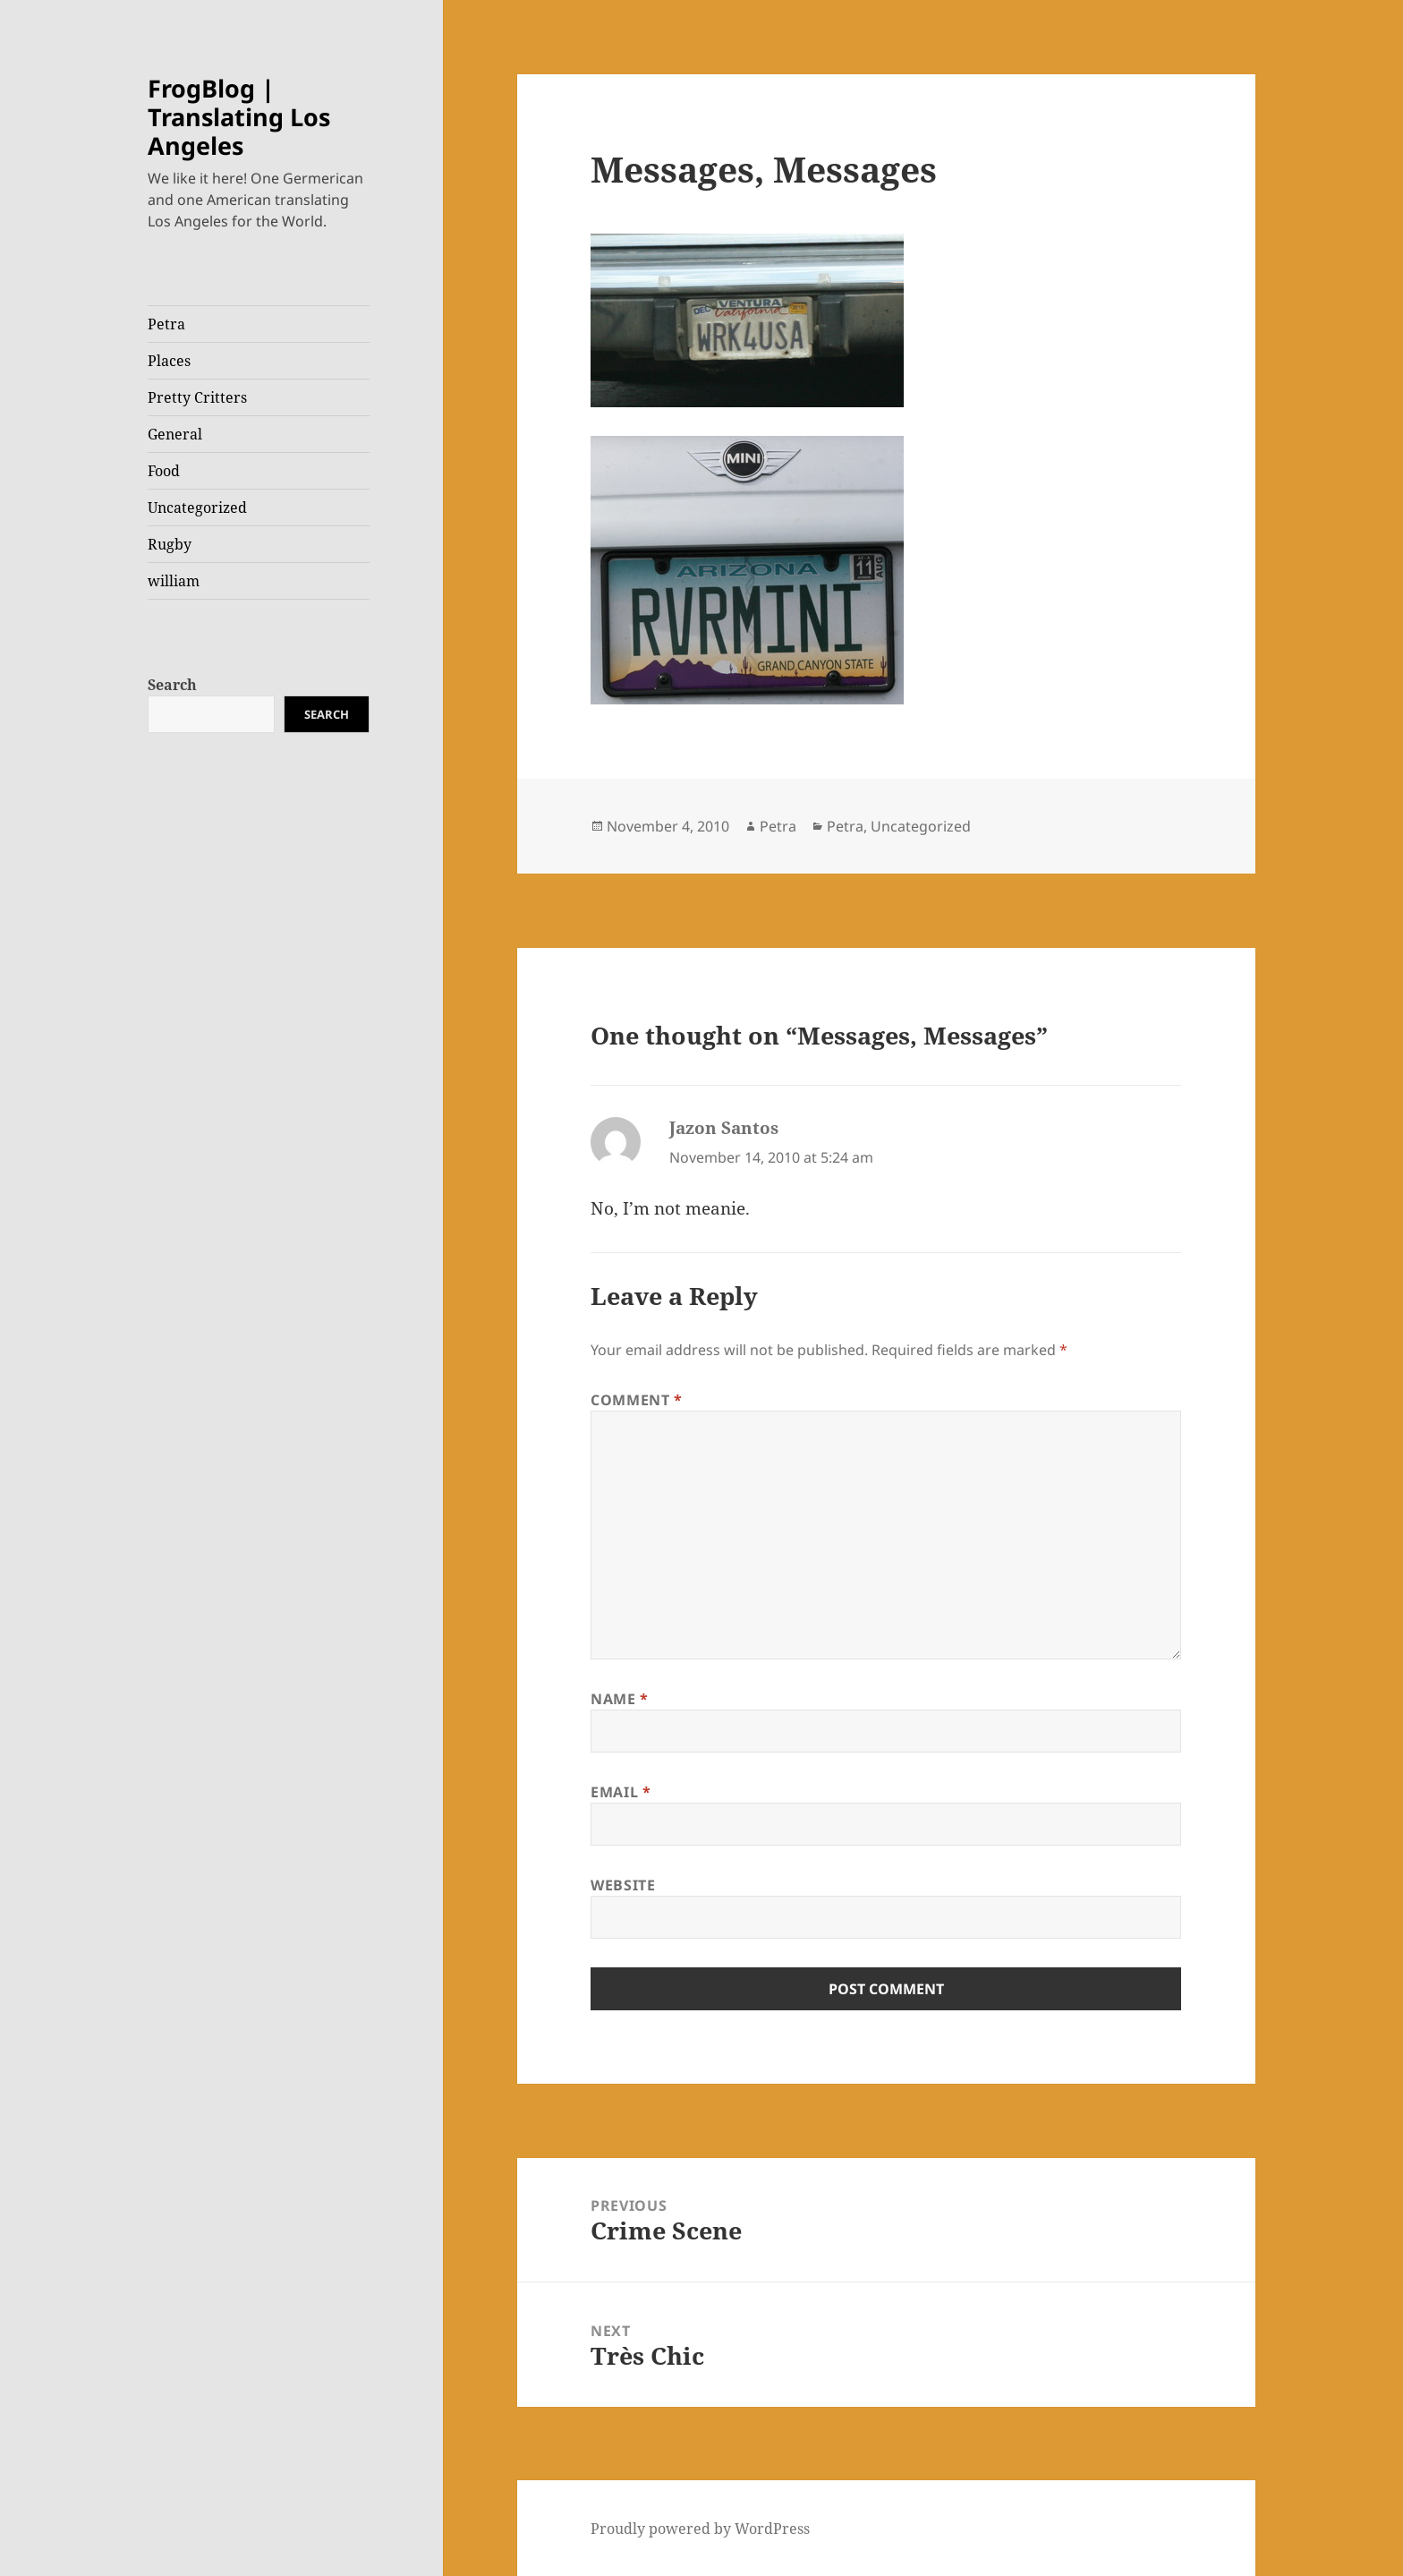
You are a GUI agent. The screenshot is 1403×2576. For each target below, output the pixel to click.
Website (623, 1885)
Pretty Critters (197, 397)
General (175, 434)
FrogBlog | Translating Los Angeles (239, 117)
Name (620, 1699)
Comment (637, 1400)
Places (169, 361)
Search (172, 685)
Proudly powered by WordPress (700, 2528)
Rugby (169, 544)
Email (620, 1792)
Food (164, 471)
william (174, 581)
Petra (166, 324)
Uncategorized (197, 507)
